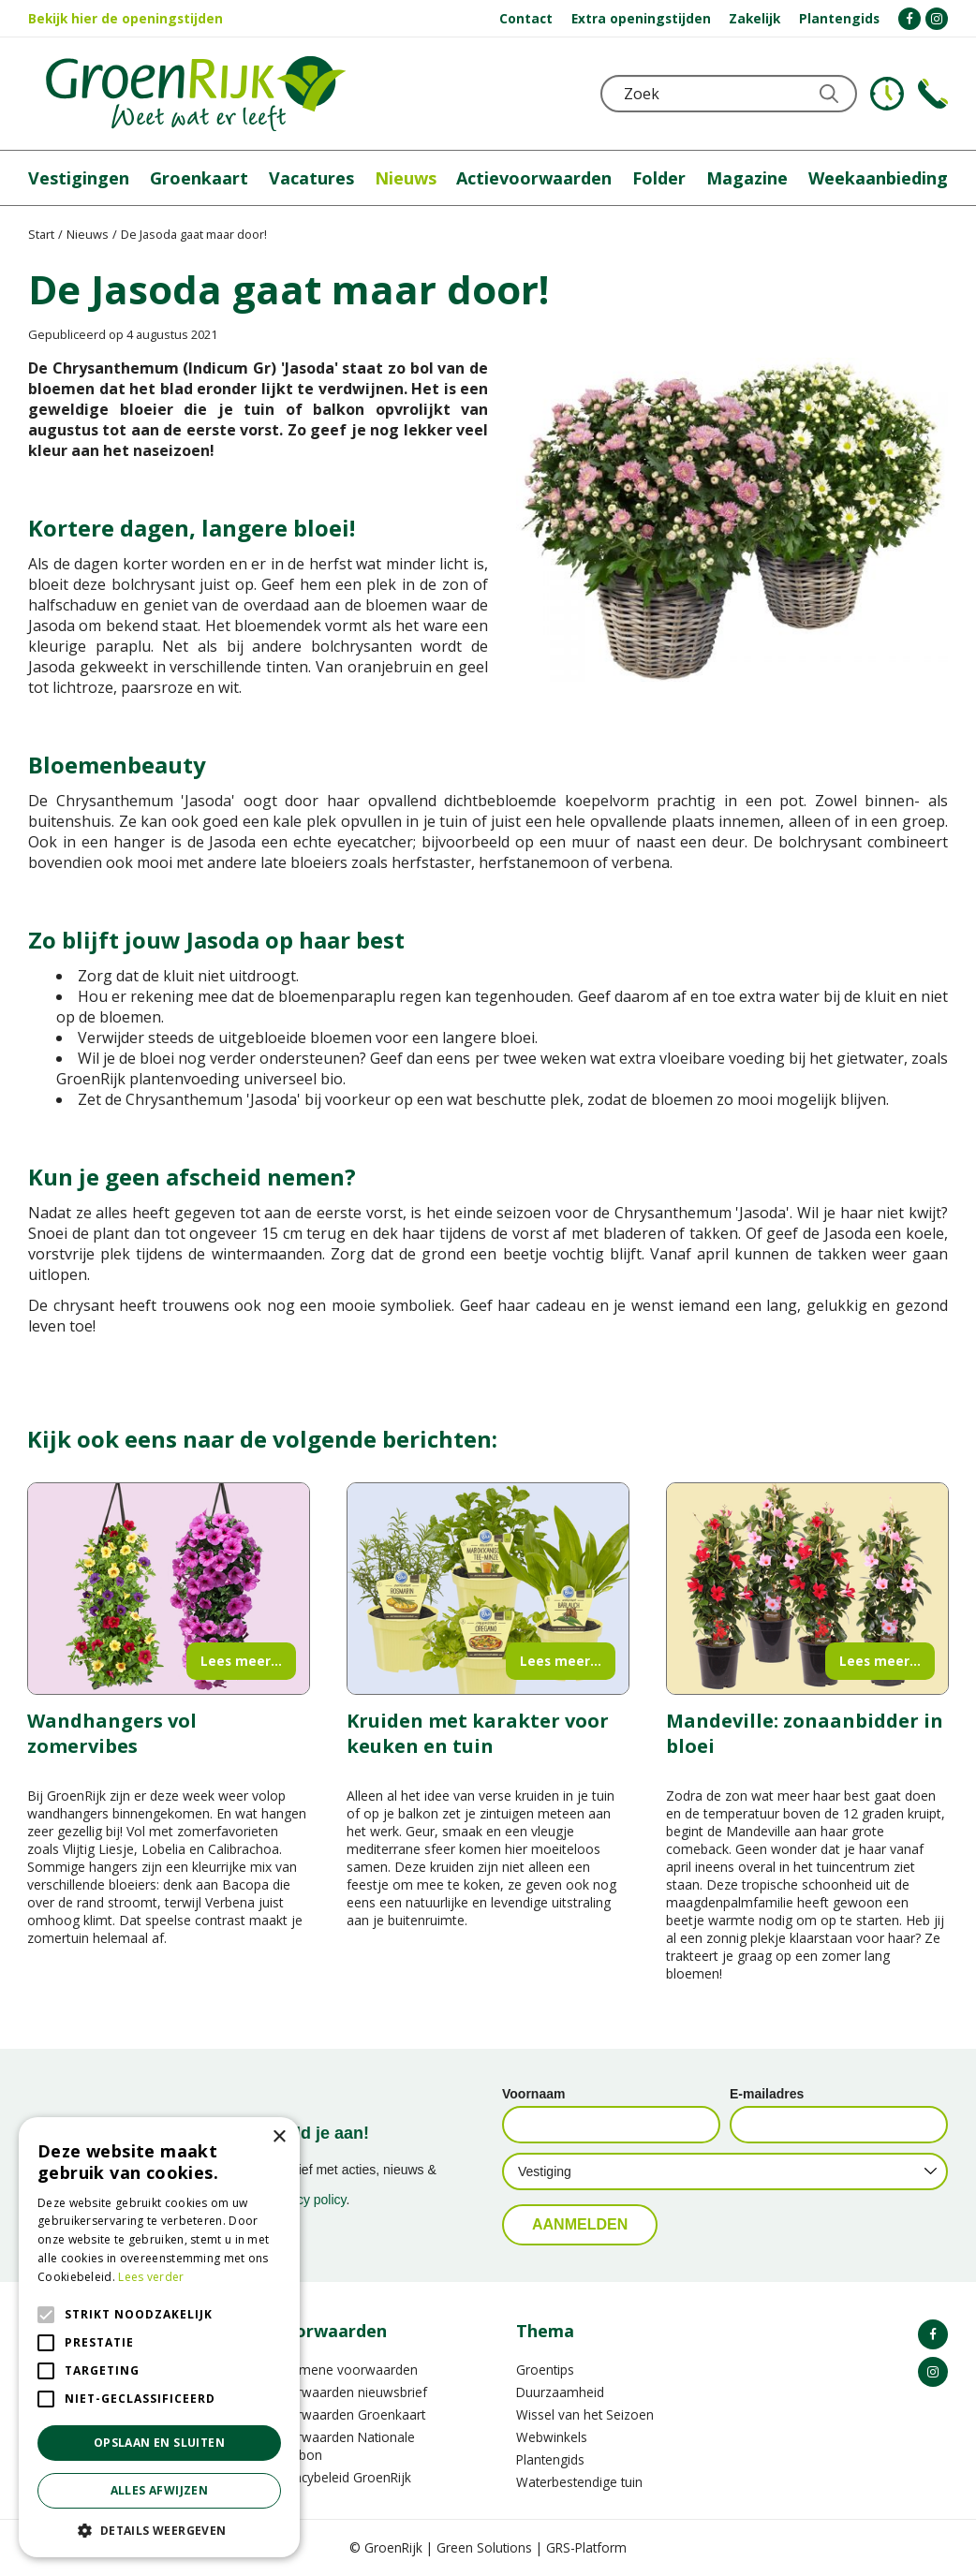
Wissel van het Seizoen (585, 2414)
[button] (159, 2530)
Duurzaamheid (560, 2392)
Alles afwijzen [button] (160, 2490)
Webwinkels (551, 2437)
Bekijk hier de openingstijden (125, 18)
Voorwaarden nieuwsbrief (350, 2392)
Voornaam (533, 2093)
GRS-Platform (586, 2547)
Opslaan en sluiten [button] (159, 2443)
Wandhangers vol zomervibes (112, 1733)
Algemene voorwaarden (345, 2369)
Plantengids (550, 2459)
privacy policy (308, 2199)
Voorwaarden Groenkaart (349, 2414)
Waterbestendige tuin (579, 2482)
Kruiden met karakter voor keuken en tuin (478, 1733)
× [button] (279, 2137)
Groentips (545, 2369)
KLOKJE (887, 93)
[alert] (159, 2337)
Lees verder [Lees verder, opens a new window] (151, 2277)
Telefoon (933, 93)
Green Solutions (484, 2547)
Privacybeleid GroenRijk (342, 2477)
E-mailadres (767, 2093)
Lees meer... (241, 1661)
